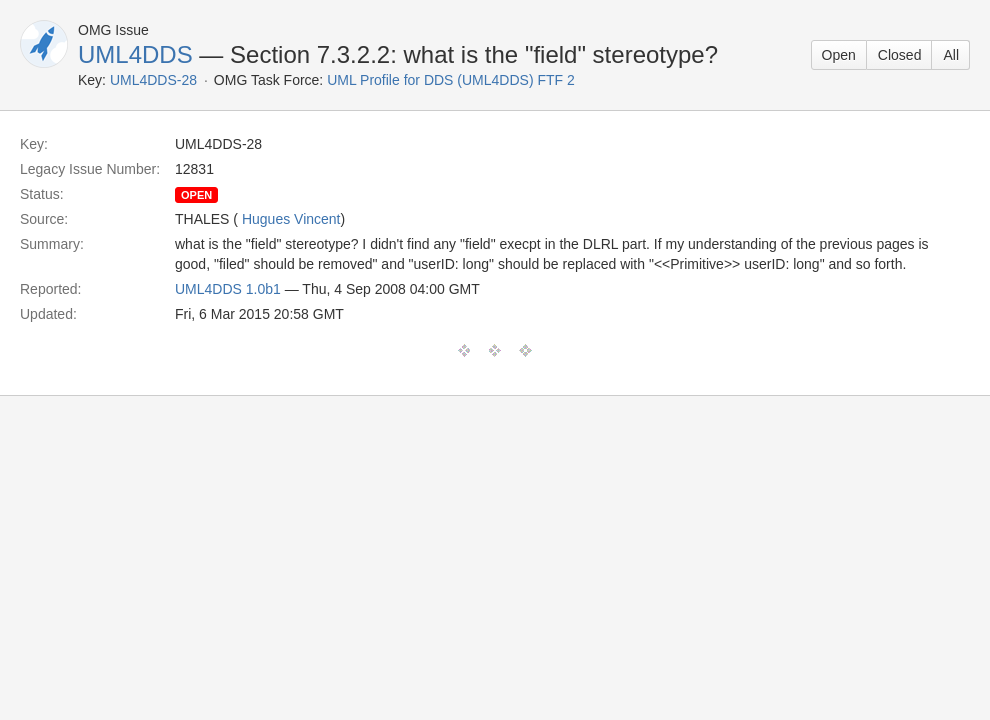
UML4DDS (135, 54)
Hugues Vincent (291, 219)
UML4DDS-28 (153, 80)
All (951, 55)
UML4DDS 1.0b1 (228, 289)
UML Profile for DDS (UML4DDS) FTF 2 (451, 80)
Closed (900, 55)
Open (839, 55)
